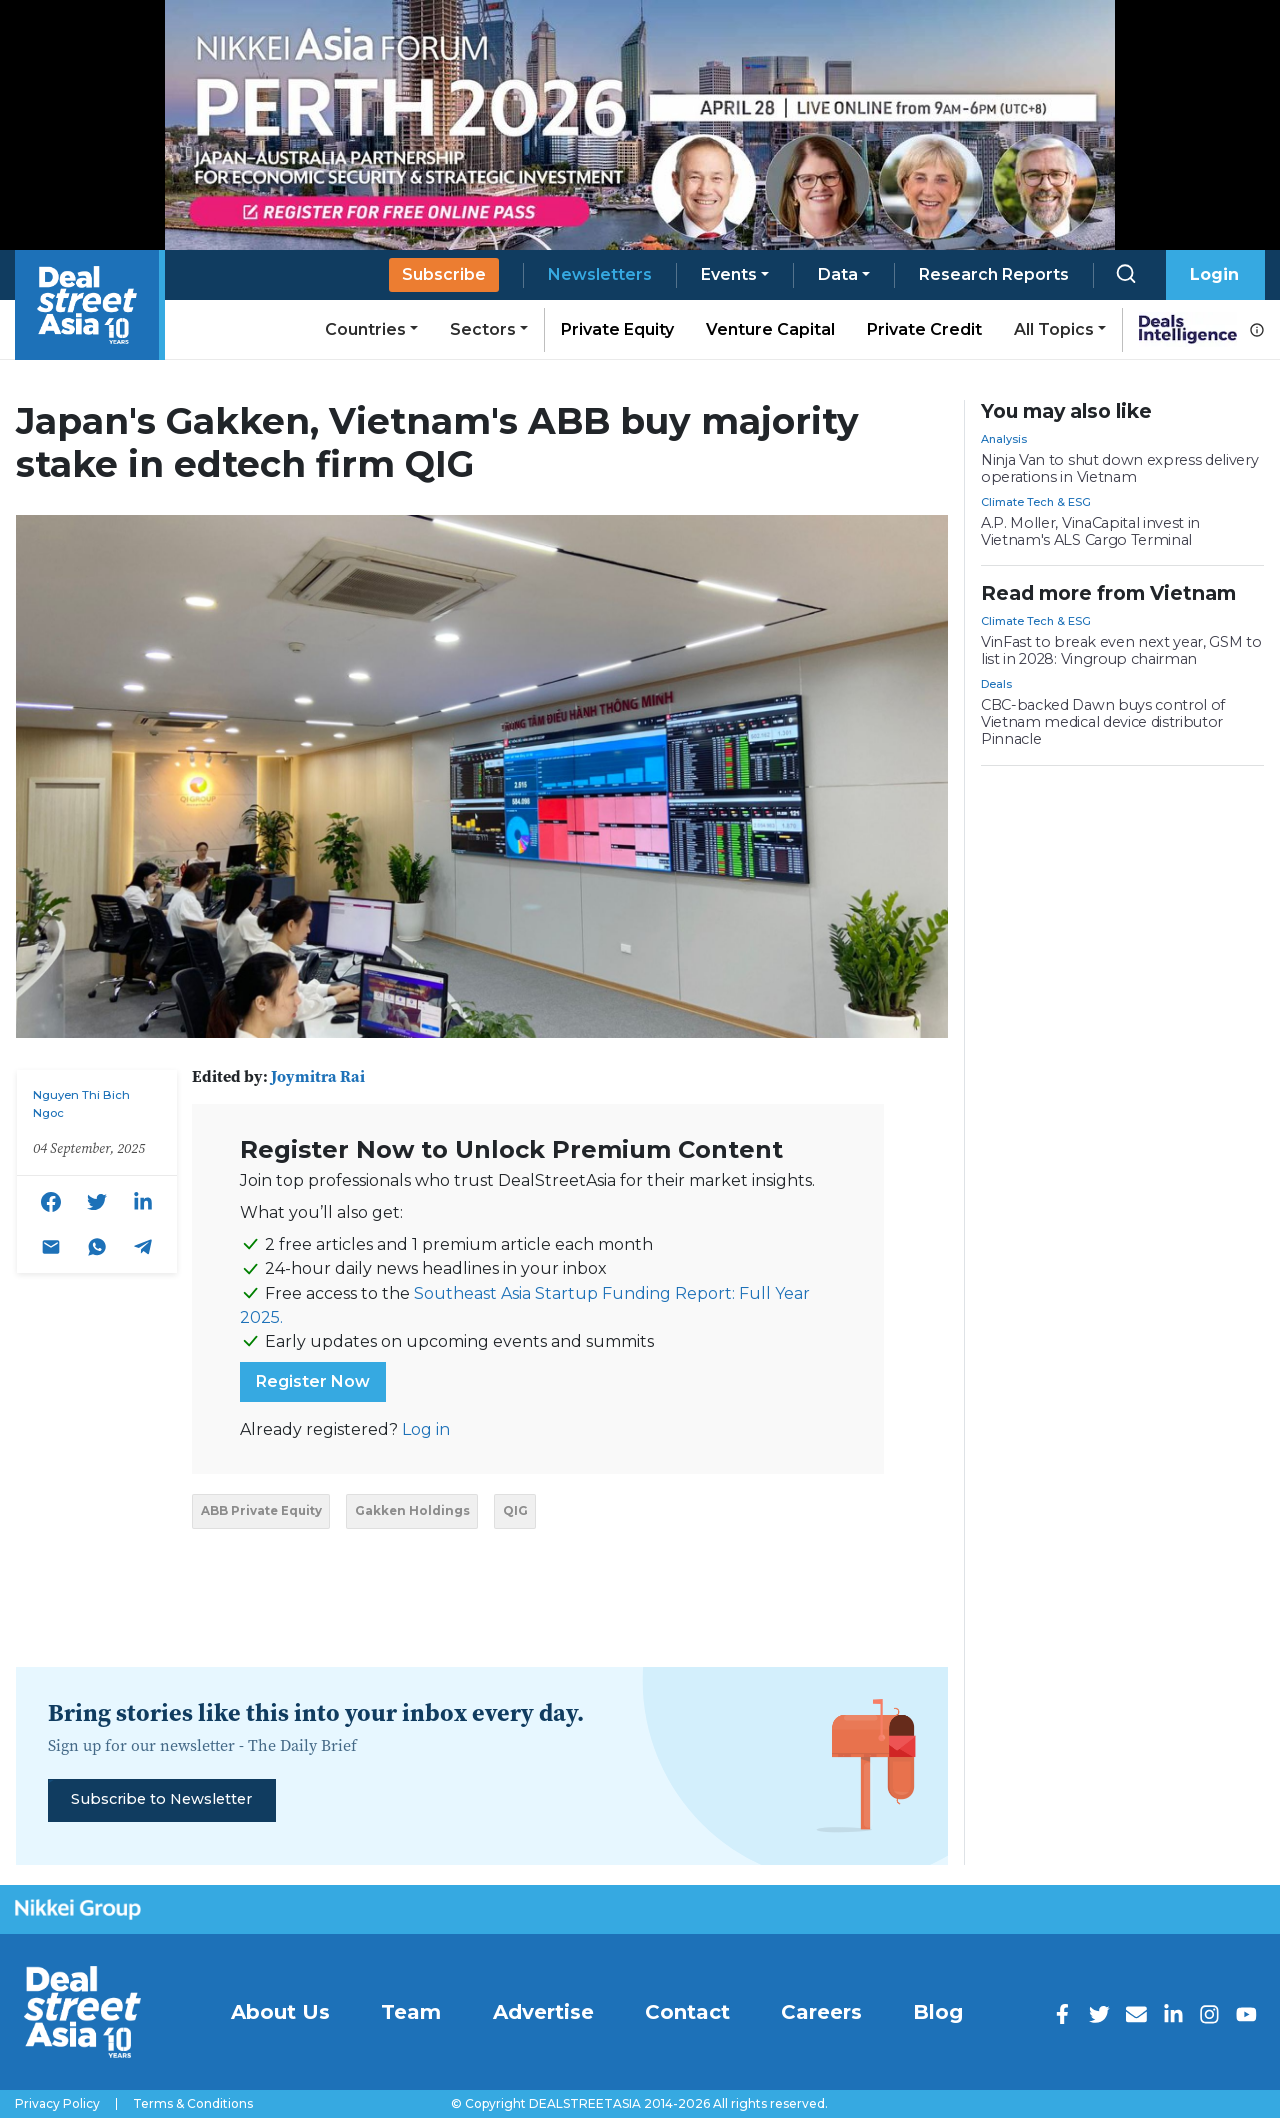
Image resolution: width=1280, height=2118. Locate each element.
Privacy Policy (57, 2104)
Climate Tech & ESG (1036, 502)
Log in (426, 1429)
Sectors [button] (483, 329)
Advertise (543, 2012)
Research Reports (994, 274)
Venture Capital (770, 329)
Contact (687, 2012)
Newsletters (600, 274)
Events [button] (729, 274)
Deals (996, 684)
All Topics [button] (1054, 329)
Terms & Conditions (193, 2104)
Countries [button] (365, 329)
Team (411, 2012)
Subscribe (444, 274)
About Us (280, 2012)
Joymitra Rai (318, 1076)
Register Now (313, 1381)
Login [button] (1214, 274)
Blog (938, 2012)
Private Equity (617, 329)
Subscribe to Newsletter (161, 1799)
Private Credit (924, 329)
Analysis (1004, 439)
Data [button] (838, 274)
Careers (821, 2012)
